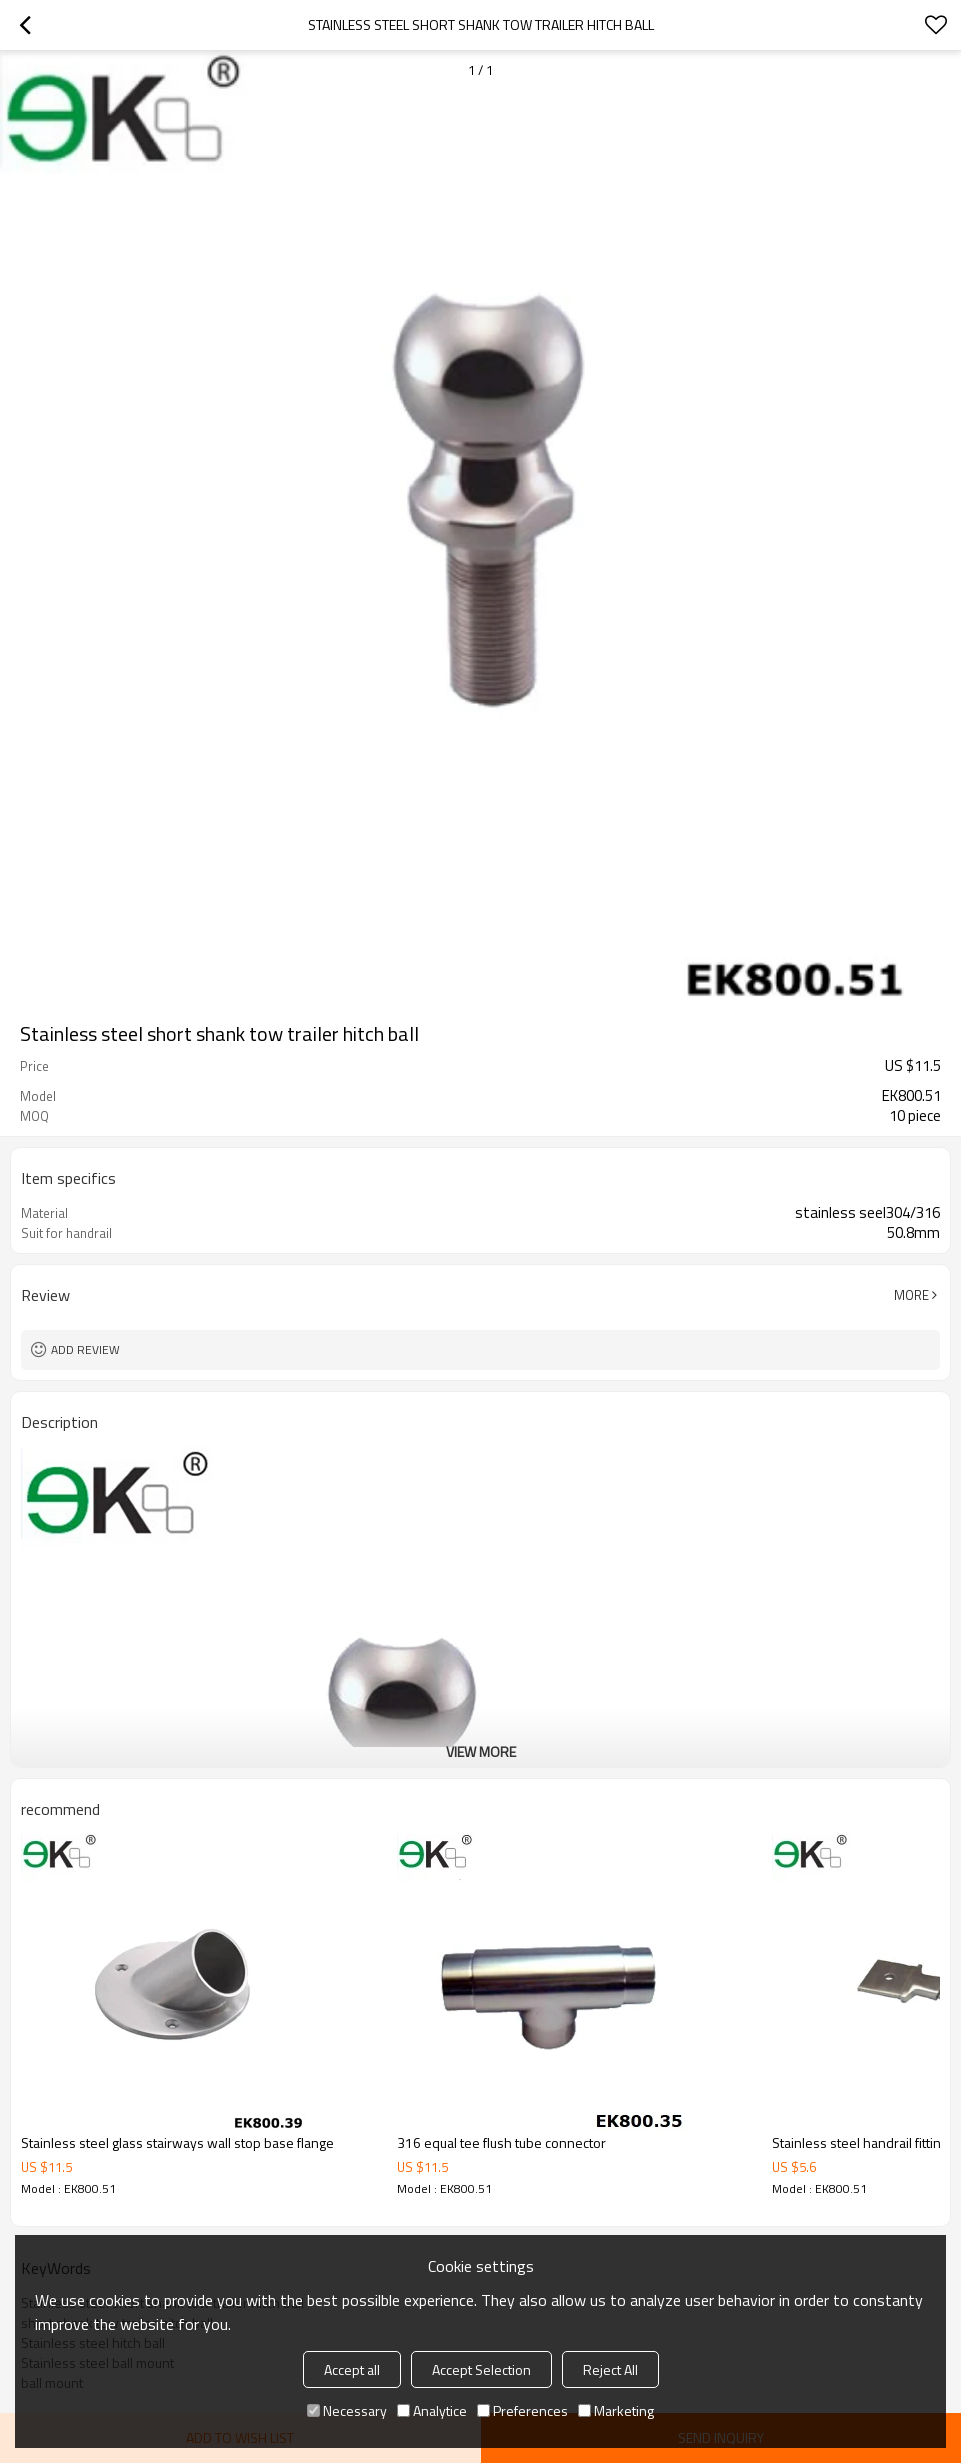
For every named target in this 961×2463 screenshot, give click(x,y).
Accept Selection (481, 2369)
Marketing (616, 2410)
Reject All (610, 2369)
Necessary (347, 2410)
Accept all (352, 2369)
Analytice (432, 2410)
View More (481, 1751)
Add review (85, 1349)
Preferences (522, 2410)
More (911, 1295)
